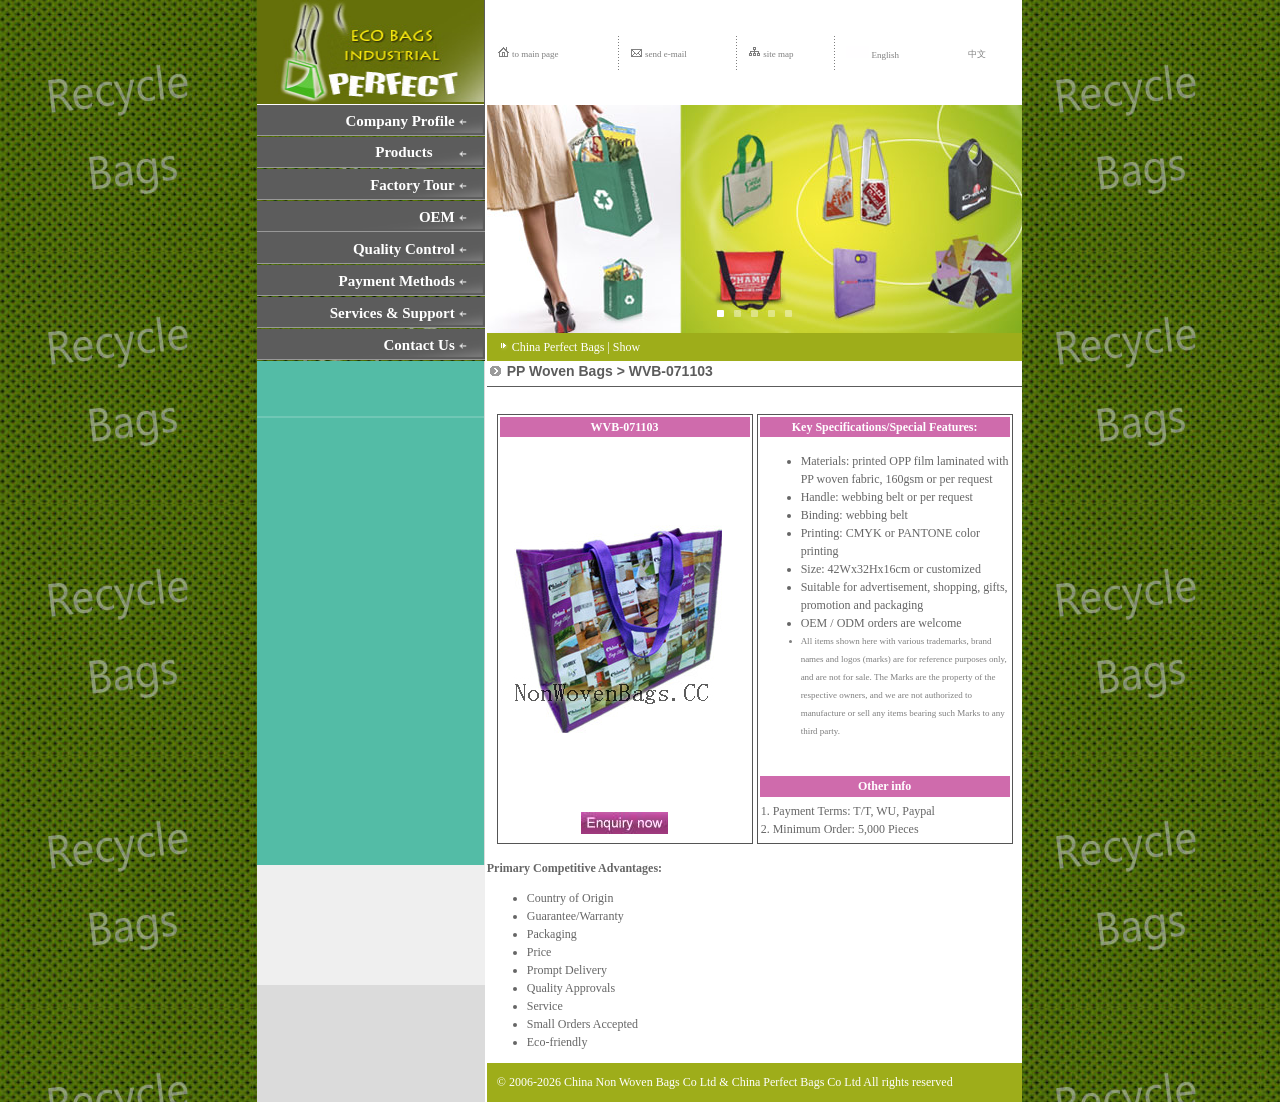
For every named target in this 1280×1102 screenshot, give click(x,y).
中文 (977, 54)
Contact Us (419, 345)
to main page (535, 54)
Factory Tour (412, 185)
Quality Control (404, 249)
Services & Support (392, 313)
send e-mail (666, 54)
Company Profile (399, 121)
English (872, 55)
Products (403, 152)
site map (778, 54)
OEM (437, 217)
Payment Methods (397, 281)
